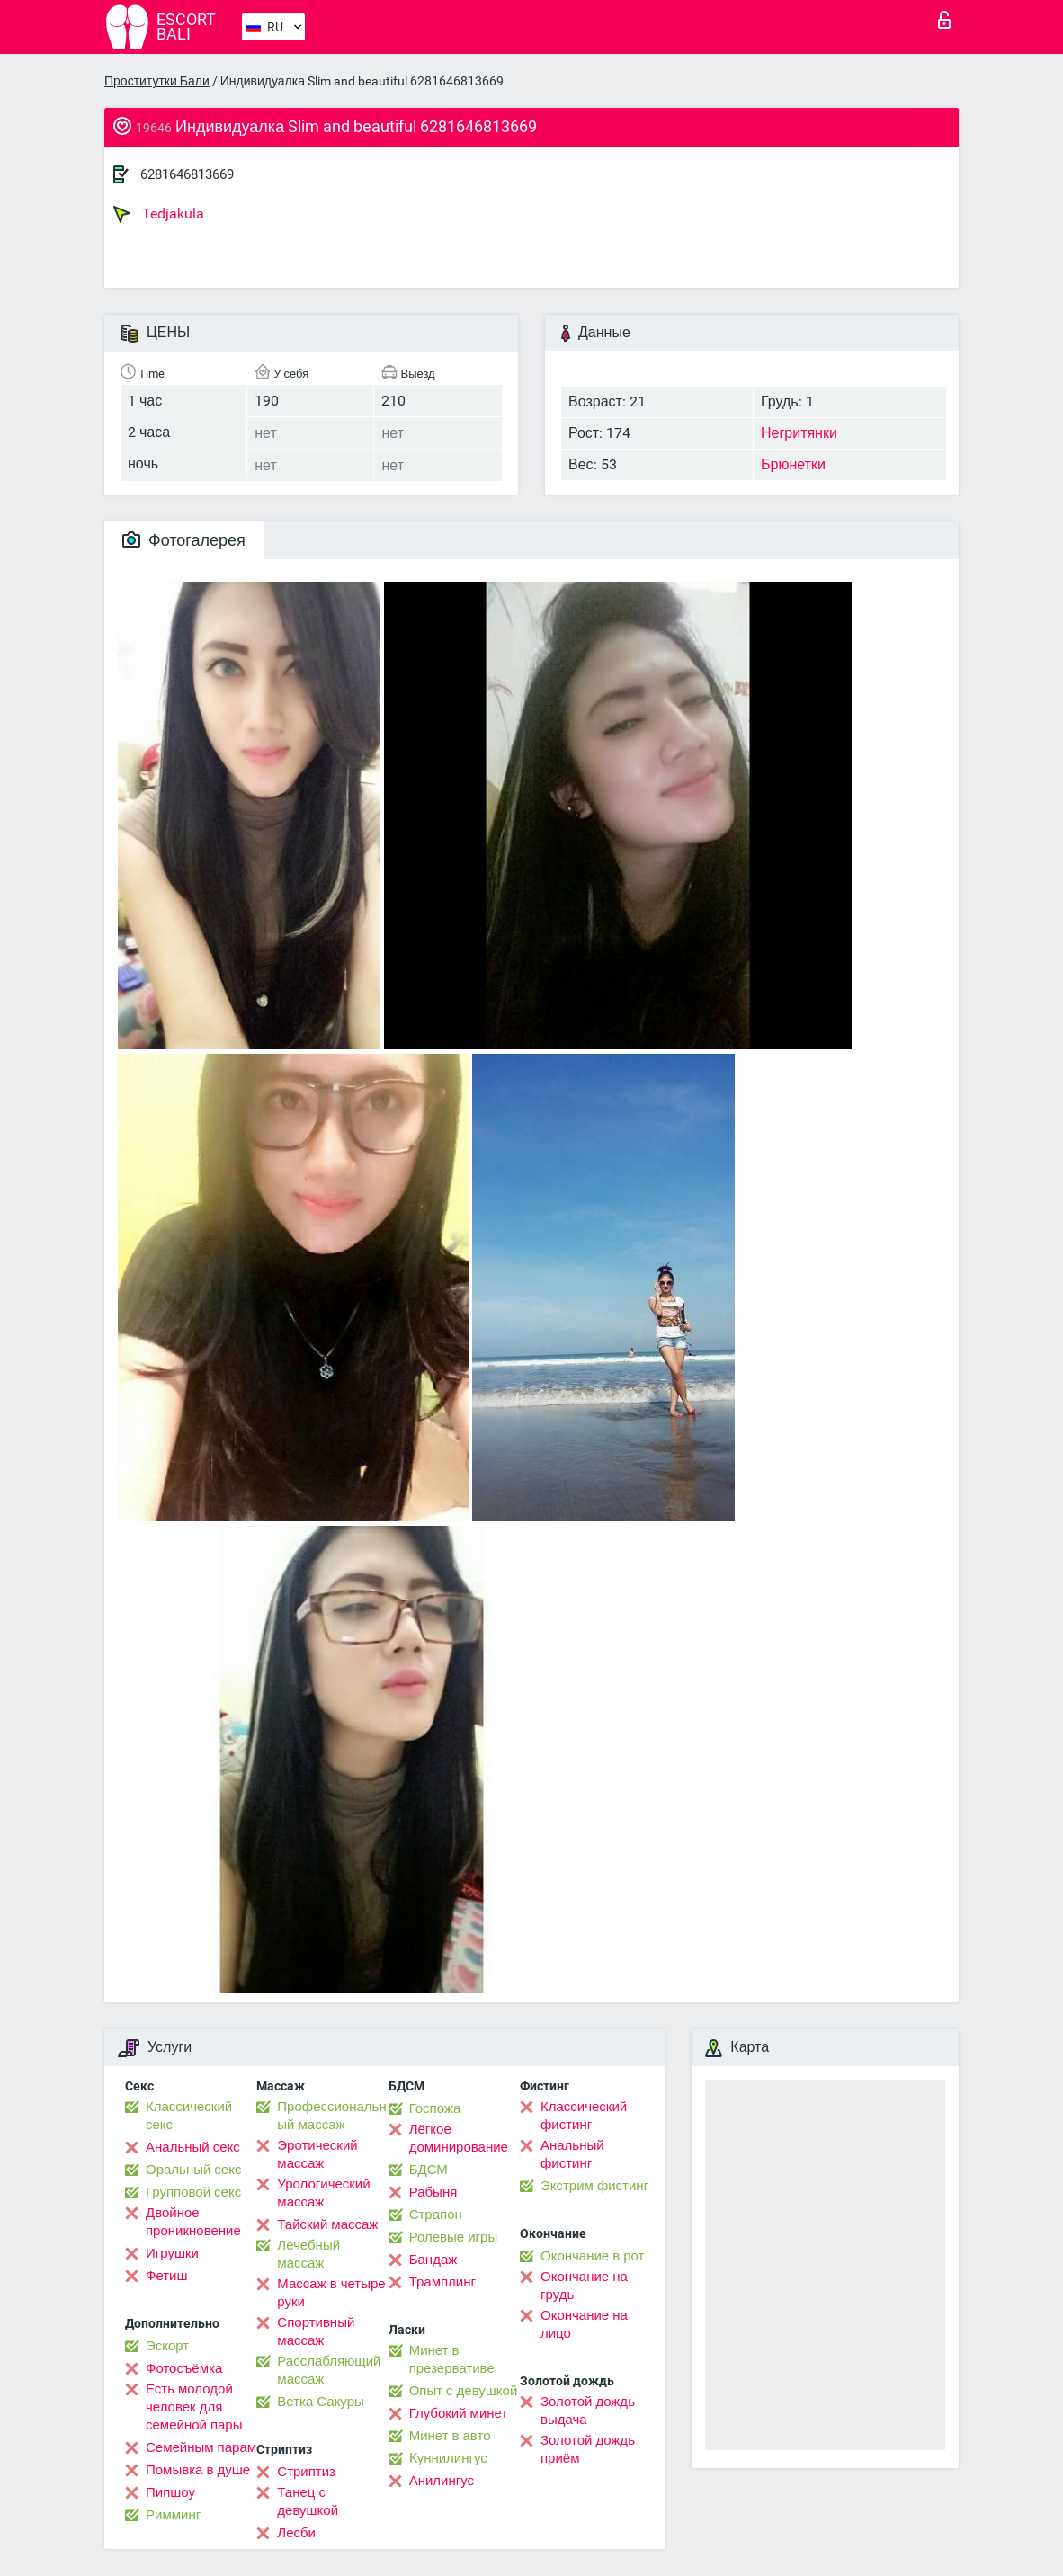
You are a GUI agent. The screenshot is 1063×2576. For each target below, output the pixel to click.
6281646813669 (187, 174)
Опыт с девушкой (463, 2391)
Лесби (296, 2533)
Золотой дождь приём (587, 2449)
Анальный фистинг (572, 2154)
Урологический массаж (323, 2193)
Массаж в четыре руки (331, 2293)
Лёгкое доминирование (458, 2138)
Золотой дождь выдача (587, 2410)
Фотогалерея (184, 539)
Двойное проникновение (193, 2222)
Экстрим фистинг (594, 2186)
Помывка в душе (198, 2470)
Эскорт (167, 2346)
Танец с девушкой (307, 2501)
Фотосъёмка (184, 2368)
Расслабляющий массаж (328, 2370)
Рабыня (433, 2192)
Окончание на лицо (584, 2324)
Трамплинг (442, 2282)
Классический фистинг (583, 2116)
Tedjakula (158, 214)
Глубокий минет (458, 2413)
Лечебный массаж (308, 2254)
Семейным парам (201, 2447)
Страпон (435, 2214)
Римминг (173, 2515)
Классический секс (189, 2116)
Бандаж (433, 2259)
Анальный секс (193, 2147)
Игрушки (172, 2253)
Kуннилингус (448, 2458)
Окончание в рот (592, 2256)
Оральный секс (193, 2170)
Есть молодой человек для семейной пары (194, 2407)
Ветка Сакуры (320, 2401)
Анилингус (441, 2481)
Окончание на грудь (584, 2285)
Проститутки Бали (157, 81)
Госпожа (435, 2108)
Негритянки (799, 432)
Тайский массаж (327, 2224)
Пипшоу (170, 2492)
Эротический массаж (317, 2154)
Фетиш (167, 2276)
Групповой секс (193, 2192)
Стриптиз (306, 2472)
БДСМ (428, 2170)
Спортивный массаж (315, 2331)
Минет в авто (450, 2436)
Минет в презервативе (452, 2359)
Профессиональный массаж (331, 2116)
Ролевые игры (453, 2237)
